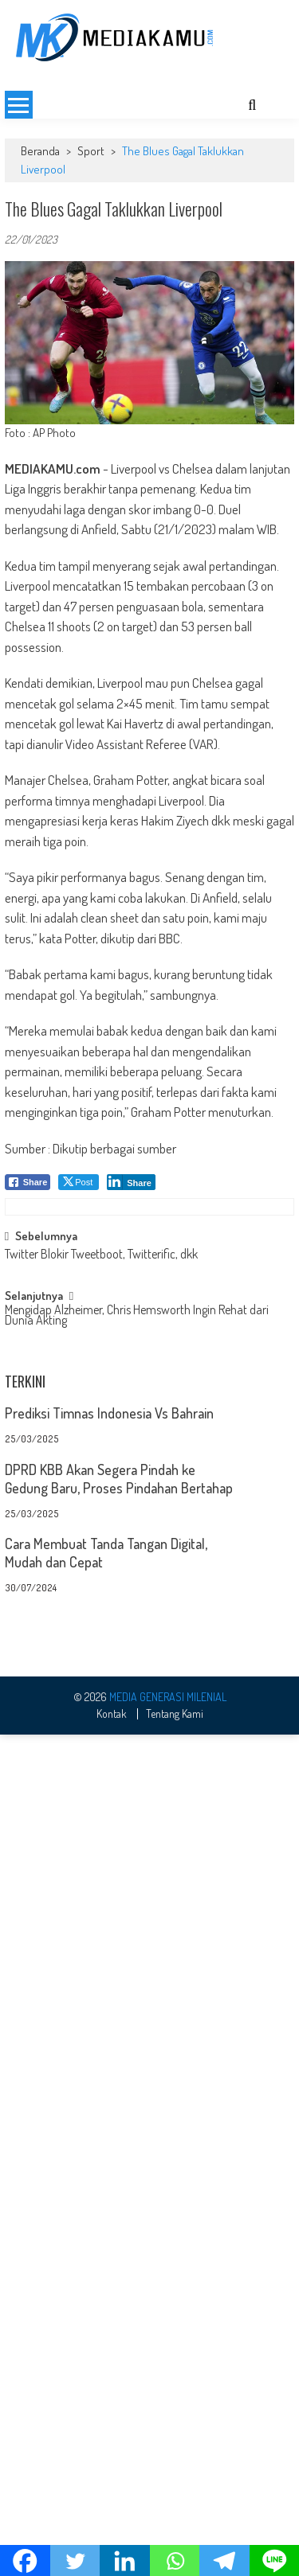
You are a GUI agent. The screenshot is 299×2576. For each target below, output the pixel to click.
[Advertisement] (150, 1298)
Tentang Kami (174, 2514)
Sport (90, 150)
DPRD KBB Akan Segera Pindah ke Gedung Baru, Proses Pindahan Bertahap (119, 1981)
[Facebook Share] (28, 1182)
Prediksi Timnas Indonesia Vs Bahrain (109, 1916)
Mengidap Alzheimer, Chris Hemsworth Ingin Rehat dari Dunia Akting (137, 1520)
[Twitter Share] (78, 1182)
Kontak (111, 2514)
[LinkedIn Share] (131, 1182)
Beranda (40, 150)
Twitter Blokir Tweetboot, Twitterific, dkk (101, 1459)
